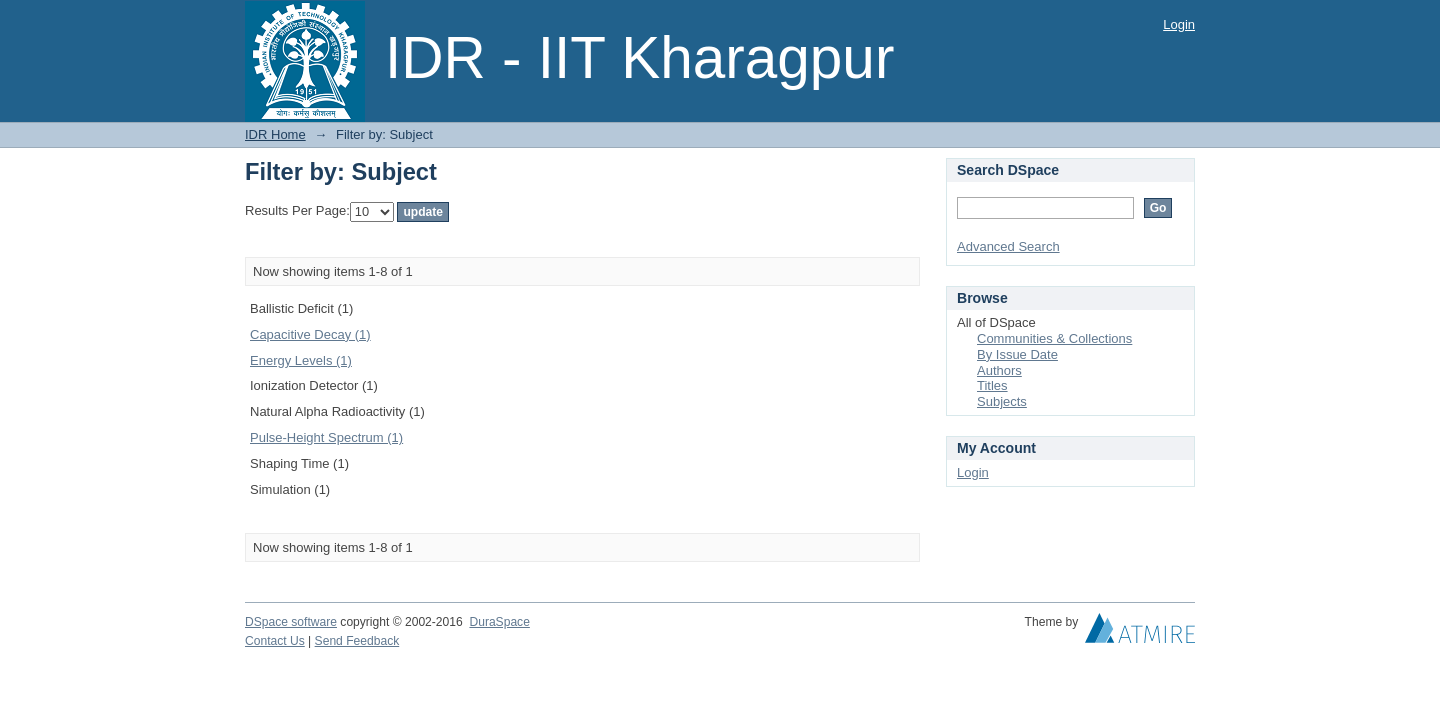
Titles (992, 385)
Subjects (1002, 401)
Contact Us (275, 641)
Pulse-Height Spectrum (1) (326, 437)
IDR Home (275, 134)
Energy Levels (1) (301, 360)
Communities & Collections (1054, 338)
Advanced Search (1008, 246)
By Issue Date (1017, 354)
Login (1179, 24)
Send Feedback (357, 641)
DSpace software (291, 622)
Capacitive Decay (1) (310, 334)
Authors (999, 370)
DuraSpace (499, 622)
